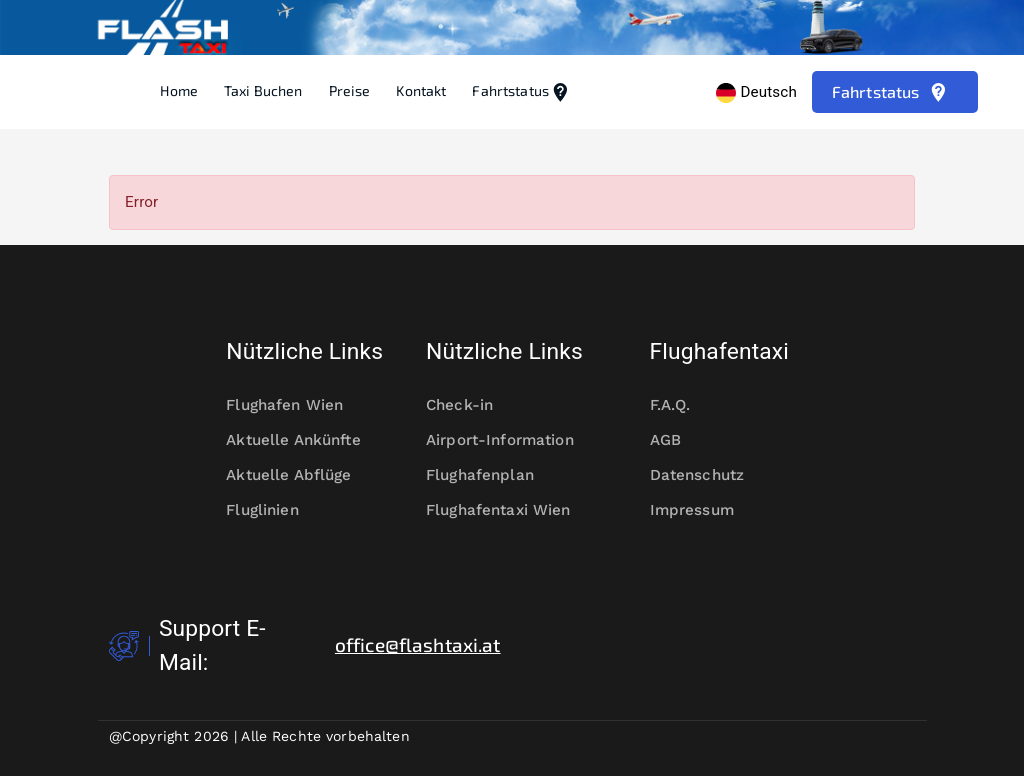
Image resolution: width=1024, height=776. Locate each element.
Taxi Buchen (263, 90)
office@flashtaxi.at (418, 644)
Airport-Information (512, 440)
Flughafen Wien (297, 405)
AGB (678, 440)
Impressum (705, 510)
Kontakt (421, 90)
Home (179, 90)
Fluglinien (275, 510)
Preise (350, 90)
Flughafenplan (493, 475)
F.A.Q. (683, 405)
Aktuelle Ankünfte (304, 440)
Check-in (472, 405)
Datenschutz (710, 475)
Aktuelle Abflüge (301, 475)
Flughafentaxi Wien (512, 510)
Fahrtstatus (521, 92)
